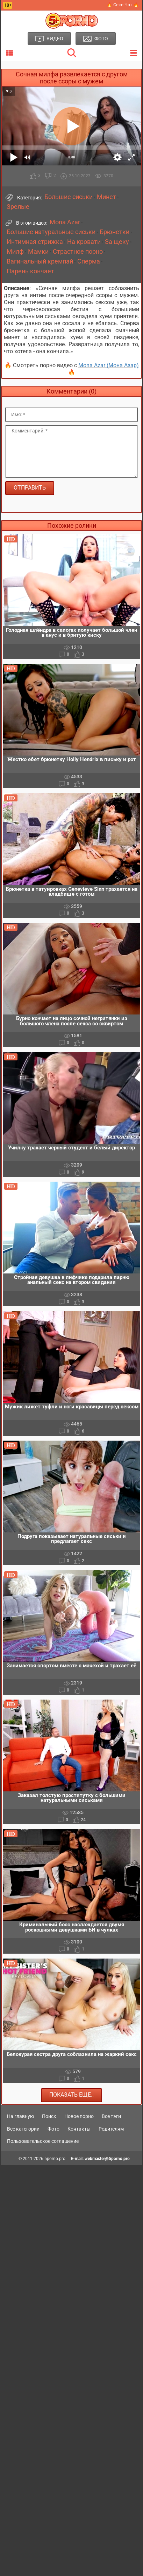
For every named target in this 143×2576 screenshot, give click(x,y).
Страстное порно (78, 251)
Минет (106, 196)
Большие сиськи (68, 196)
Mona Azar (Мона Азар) (108, 365)
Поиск (49, 2116)
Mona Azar (65, 222)
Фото (53, 2129)
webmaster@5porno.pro (107, 2158)
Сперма (88, 261)
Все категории (23, 2129)
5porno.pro (54, 2158)
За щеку (117, 241)
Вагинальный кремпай (40, 261)
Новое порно (79, 2116)
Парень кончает (30, 271)
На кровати (84, 241)
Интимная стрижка (35, 241)
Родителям (111, 2129)
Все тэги (111, 2116)
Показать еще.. (71, 2094)
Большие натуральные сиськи (51, 231)
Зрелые (18, 206)
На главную (20, 2116)
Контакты (79, 2129)
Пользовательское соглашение (43, 2141)
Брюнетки (114, 231)
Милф (15, 251)
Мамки (38, 251)
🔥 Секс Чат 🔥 (123, 4)
